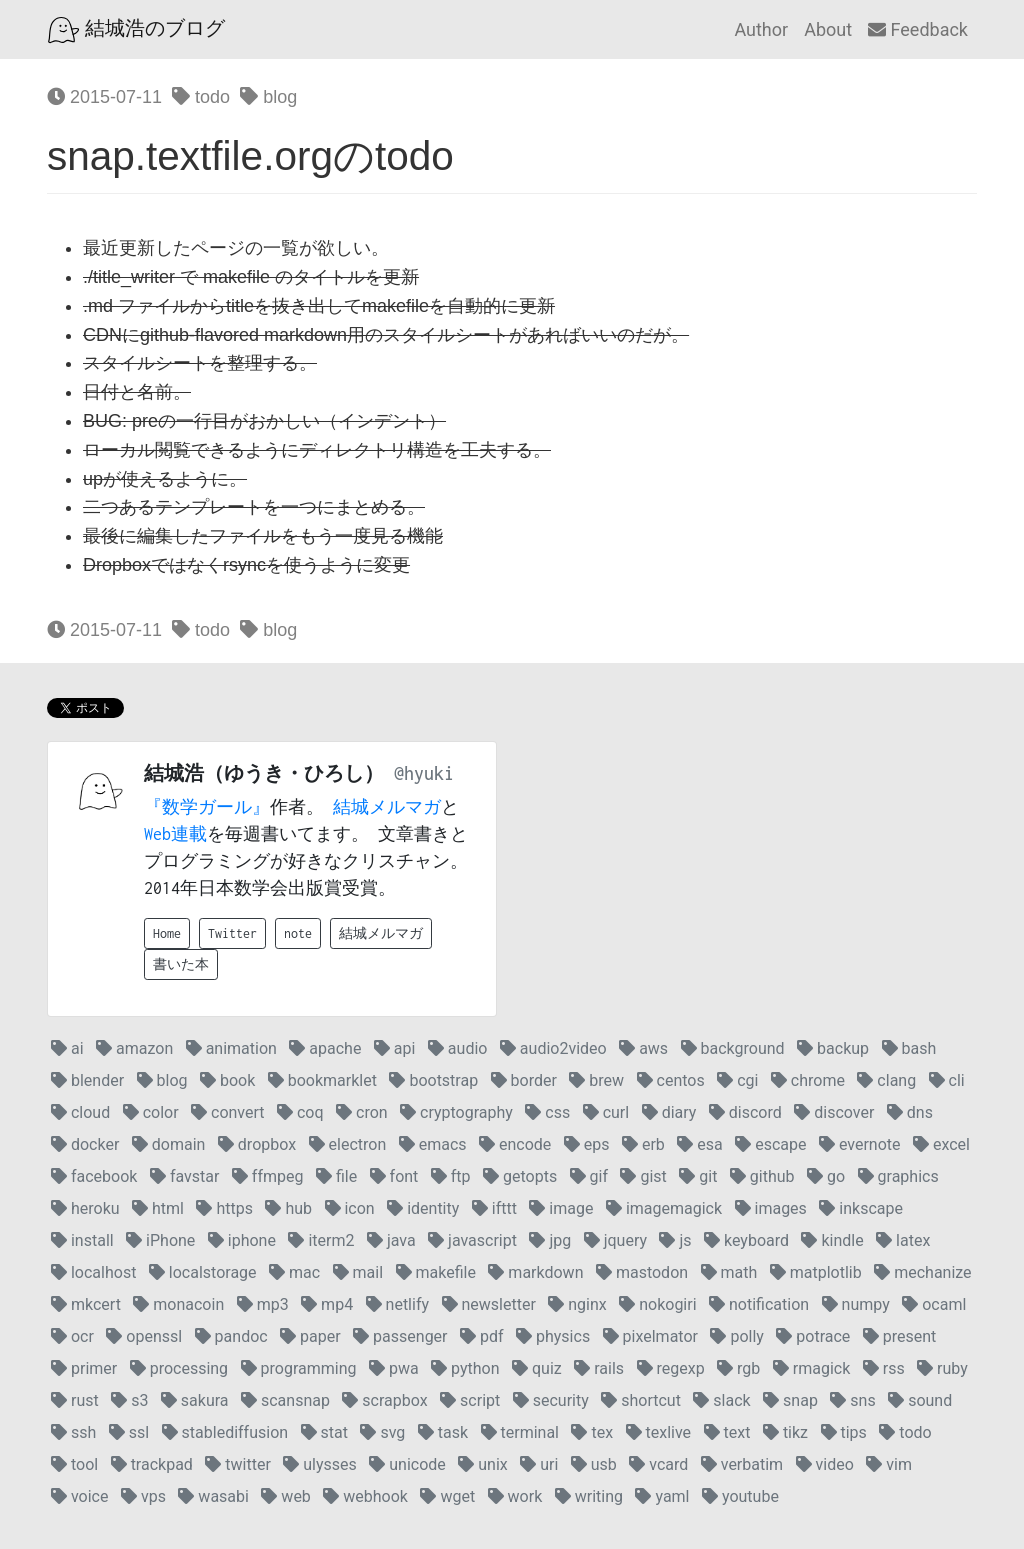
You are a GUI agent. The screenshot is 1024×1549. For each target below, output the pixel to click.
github (762, 1176)
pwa (394, 1368)
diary (669, 1112)
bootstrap (433, 1080)
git (698, 1176)
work (515, 1496)
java (391, 1240)
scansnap (285, 1400)
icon (350, 1208)
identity (423, 1208)
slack (721, 1400)
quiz (537, 1368)
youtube (740, 1496)
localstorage (203, 1272)
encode (515, 1144)
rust (75, 1400)
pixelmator (650, 1336)
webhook (365, 1496)
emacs (433, 1144)
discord (745, 1112)
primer (84, 1368)
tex (592, 1432)
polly (736, 1336)
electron (348, 1144)
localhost (93, 1272)
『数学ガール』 (207, 807)
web (285, 1496)
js (675, 1240)
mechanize (922, 1272)
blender (87, 1080)
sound (920, 1400)
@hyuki (424, 773)
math (729, 1272)
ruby (942, 1368)
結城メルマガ (387, 807)
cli (947, 1080)
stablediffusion (225, 1432)
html (158, 1208)
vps (143, 1496)
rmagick (811, 1368)
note (298, 933)
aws (643, 1048)
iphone (242, 1240)
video (825, 1464)
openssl (144, 1336)
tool (74, 1464)
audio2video (553, 1048)
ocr (72, 1336)
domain (169, 1144)
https (224, 1208)
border (524, 1080)
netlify (397, 1304)
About (828, 29)
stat (324, 1432)
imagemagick (664, 1208)
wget (447, 1496)
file (336, 1176)
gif (589, 1176)
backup (833, 1048)
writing (589, 1496)
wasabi (213, 1496)
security (551, 1400)
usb (594, 1464)
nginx (577, 1304)
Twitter (232, 933)
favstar (184, 1176)
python (465, 1368)
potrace (813, 1336)
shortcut (641, 1400)
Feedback (918, 29)
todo (201, 97)
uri (539, 1464)
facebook (94, 1176)
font (394, 1176)
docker (85, 1144)
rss (884, 1368)
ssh (73, 1432)
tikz (785, 1432)
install (82, 1240)
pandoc (231, 1336)
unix (482, 1464)
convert (227, 1112)
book (227, 1080)
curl (606, 1112)
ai (67, 1048)
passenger (400, 1336)
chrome (808, 1080)
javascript (472, 1240)
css (547, 1112)
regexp (671, 1368)
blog (268, 97)
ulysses (320, 1464)
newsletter (489, 1304)
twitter (238, 1464)
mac (294, 1272)
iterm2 (321, 1240)
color (151, 1112)
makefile (436, 1272)
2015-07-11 (104, 97)
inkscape (861, 1208)
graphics (898, 1176)
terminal (520, 1432)
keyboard (746, 1240)
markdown (535, 1272)
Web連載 (175, 834)
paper (310, 1336)
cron (362, 1112)
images (771, 1208)
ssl (129, 1432)
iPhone (160, 1240)
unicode (407, 1464)
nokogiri (657, 1304)
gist (643, 1176)
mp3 (263, 1304)
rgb (738, 1368)
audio (458, 1048)
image (561, 1208)
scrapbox (384, 1400)
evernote (860, 1144)
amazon (134, 1048)
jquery (615, 1240)
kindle (832, 1240)
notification (759, 1304)
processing (179, 1368)
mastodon (642, 1272)
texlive (659, 1432)
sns (852, 1400)
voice (79, 1496)
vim (889, 1464)
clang (886, 1080)
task (443, 1432)
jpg (550, 1240)
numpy (856, 1304)
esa (699, 1144)
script (470, 1400)
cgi (737, 1080)
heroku (85, 1208)
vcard (658, 1464)
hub (288, 1208)
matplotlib (816, 1272)
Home (167, 933)
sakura (195, 1400)
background (733, 1048)
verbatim (742, 1464)
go (826, 1176)
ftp (451, 1176)
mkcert (86, 1304)
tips (844, 1432)
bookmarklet (322, 1080)
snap (790, 1400)
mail (358, 1272)
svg (382, 1432)
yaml (662, 1496)
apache (325, 1048)
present (900, 1336)
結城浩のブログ (136, 30)
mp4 (327, 1304)
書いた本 (181, 964)
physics (553, 1336)
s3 (129, 1400)
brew (596, 1080)
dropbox (257, 1144)
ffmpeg (268, 1176)
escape (770, 1144)
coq (300, 1112)
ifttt (494, 1208)
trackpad (152, 1464)
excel (941, 1144)
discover (834, 1112)
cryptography (456, 1112)
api (395, 1048)
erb (643, 1144)
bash (909, 1048)
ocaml (934, 1304)
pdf (482, 1336)
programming (299, 1368)
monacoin (178, 1304)
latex (903, 1240)
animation (231, 1048)
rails (599, 1368)
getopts (520, 1176)
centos (671, 1080)
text (727, 1432)
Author (761, 29)
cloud (80, 1112)
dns (910, 1112)
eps (587, 1144)
